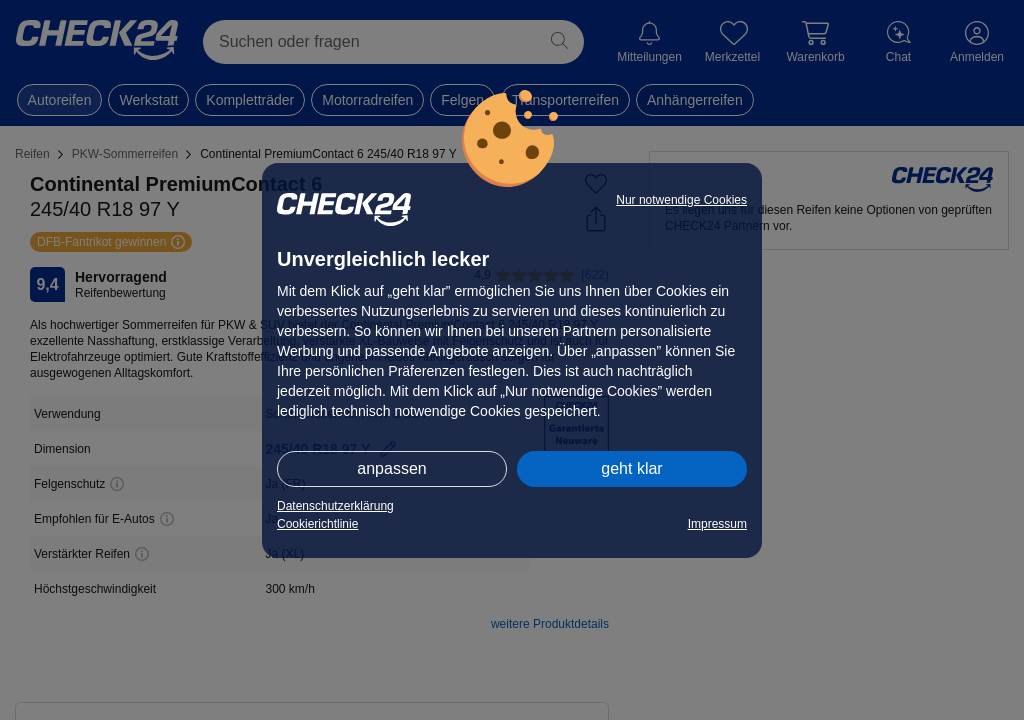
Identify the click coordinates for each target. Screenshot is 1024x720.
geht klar (631, 468)
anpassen (391, 468)
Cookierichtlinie (317, 524)
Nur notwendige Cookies (681, 200)
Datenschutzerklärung (335, 506)
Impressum (717, 524)
